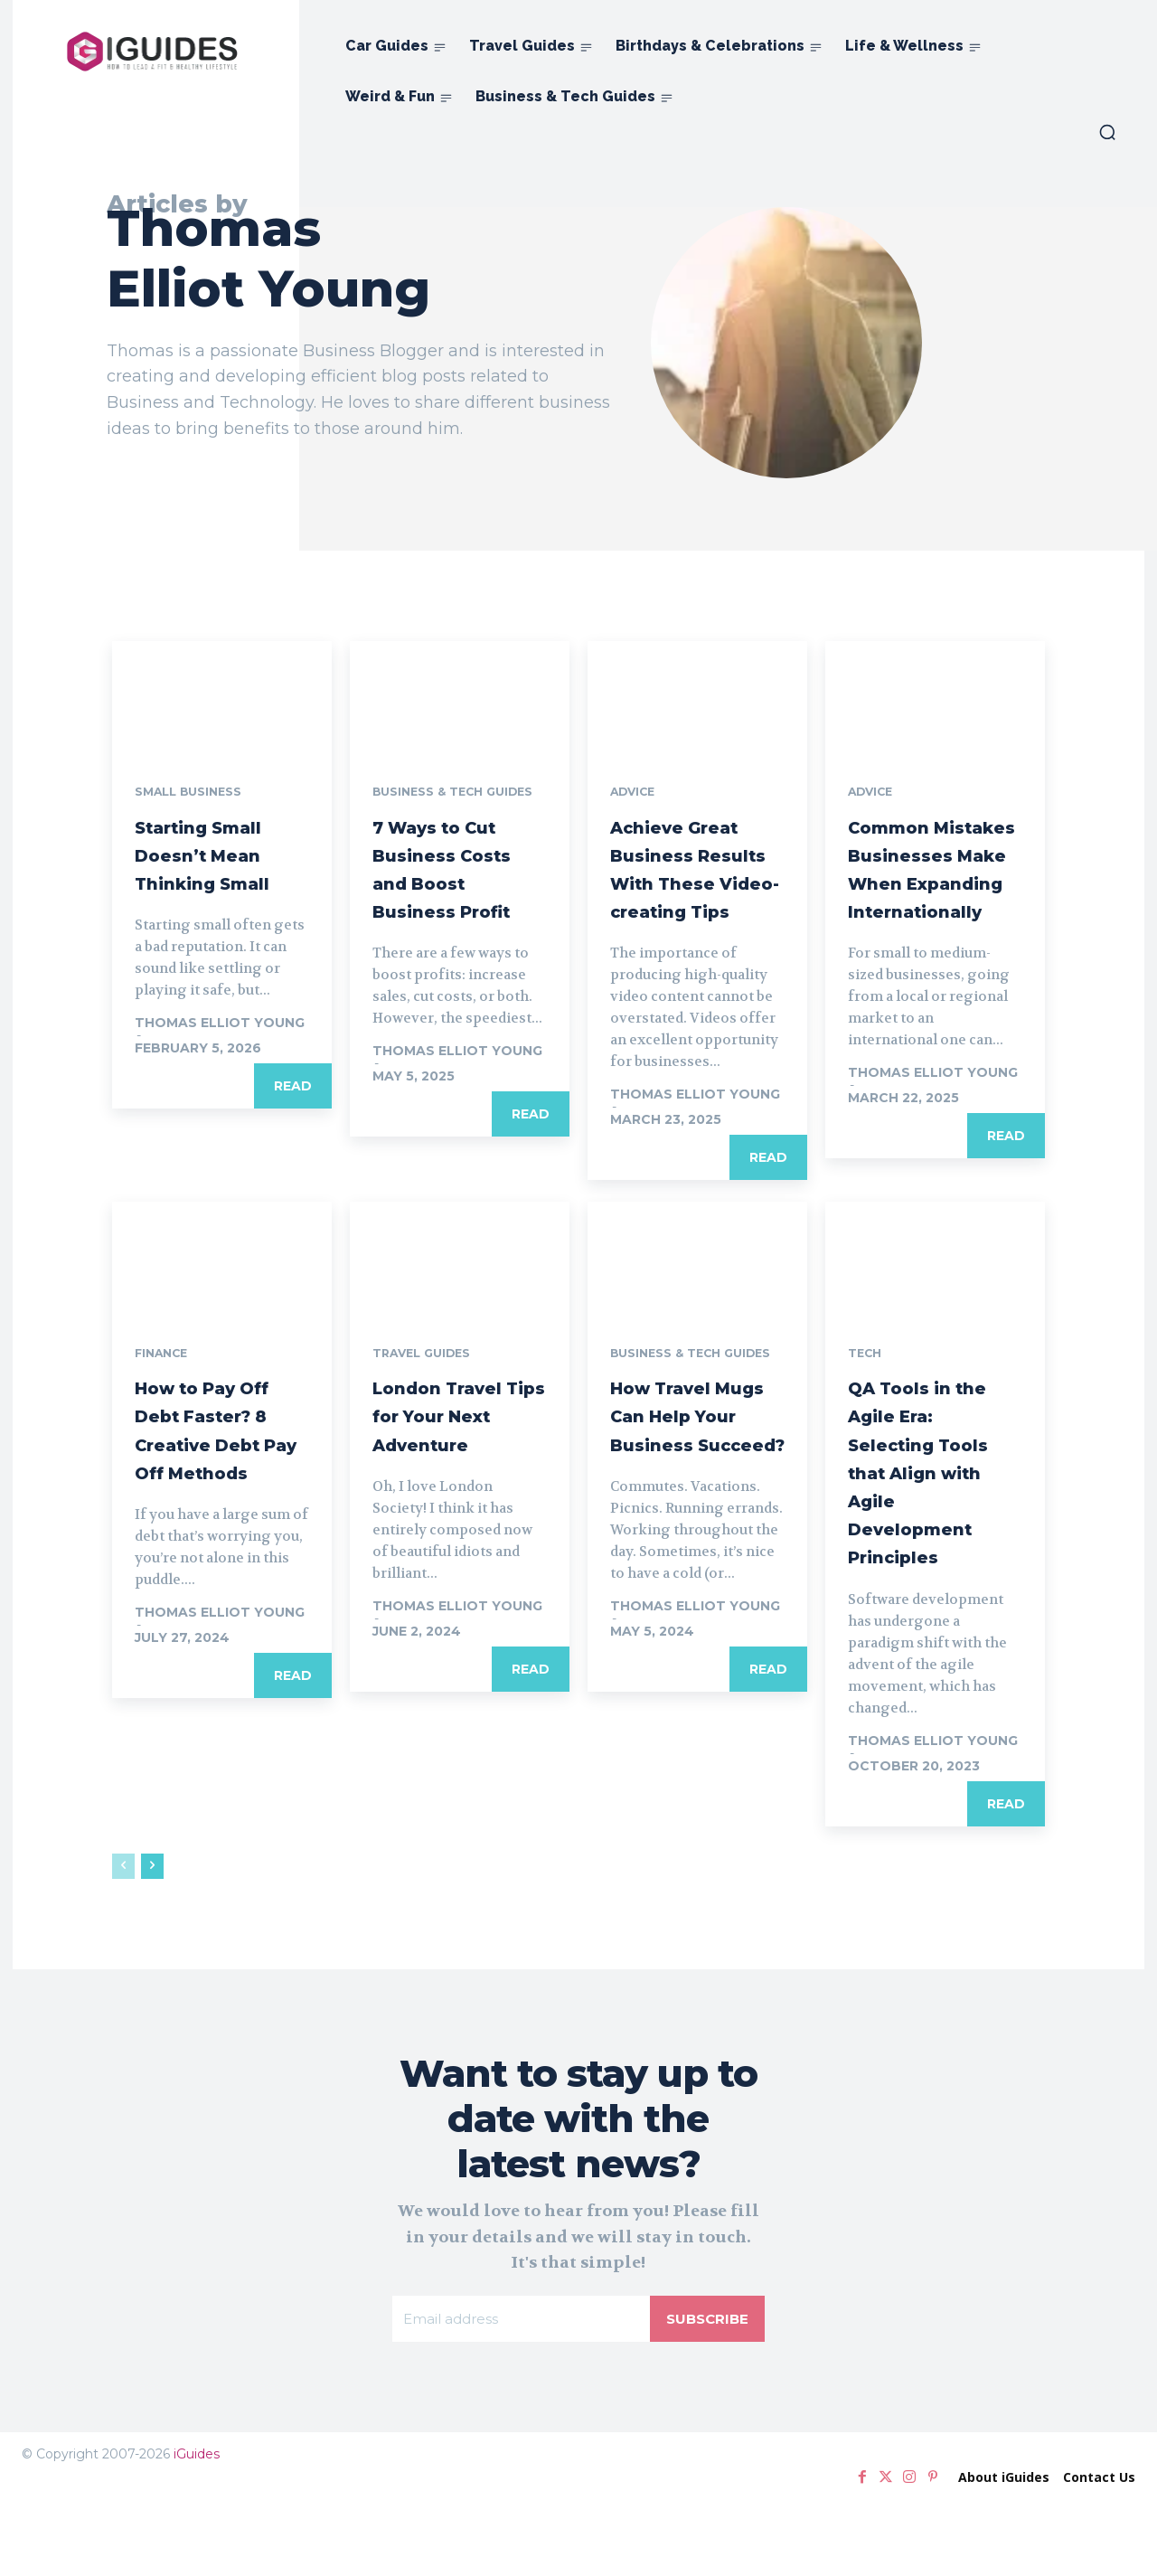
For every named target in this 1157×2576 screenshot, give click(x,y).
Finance (164, 1394)
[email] (519, 2389)
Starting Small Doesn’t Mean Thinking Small (221, 858)
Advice (636, 796)
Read (293, 1091)
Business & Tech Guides (461, 796)
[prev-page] (123, 1935)
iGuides (197, 2526)
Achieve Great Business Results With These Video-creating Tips (693, 887)
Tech (867, 1394)
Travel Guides (426, 1394)
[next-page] (152, 1935)
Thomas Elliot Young (220, 1028)
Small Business (194, 796)
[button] (1107, 132)
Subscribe (705, 2389)
